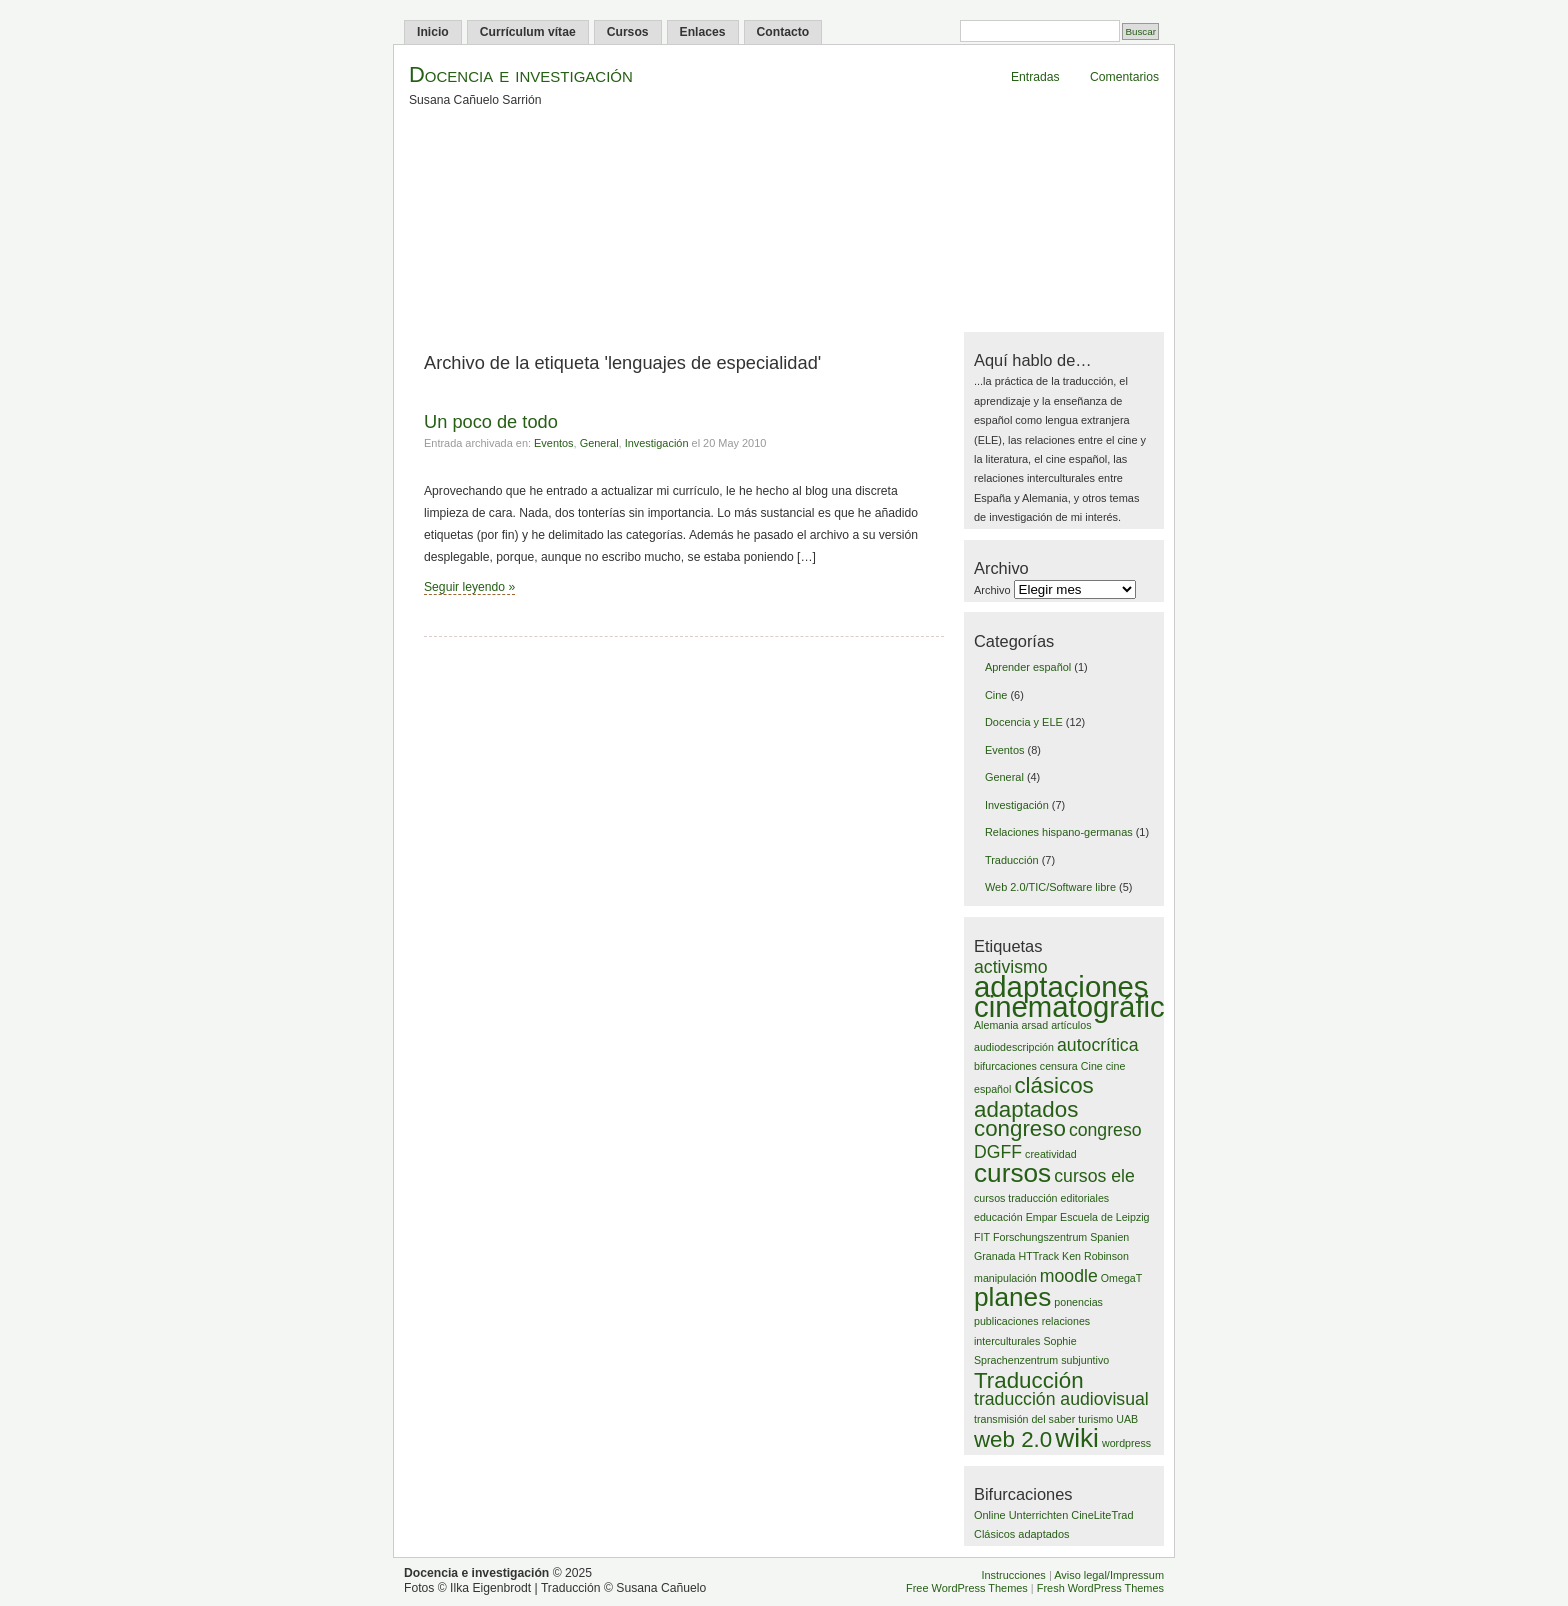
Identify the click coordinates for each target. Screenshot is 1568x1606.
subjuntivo (1085, 1360)
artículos (1071, 1025)
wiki (1077, 1438)
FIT (982, 1237)
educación (998, 1217)
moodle (1069, 1276)
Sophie (1059, 1341)
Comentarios (1124, 77)
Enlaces (703, 32)
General (599, 443)
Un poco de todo (491, 421)
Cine (996, 695)
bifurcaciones (1005, 1066)
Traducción (1012, 860)
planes (1012, 1297)
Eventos (554, 443)
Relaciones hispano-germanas (1059, 832)
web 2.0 (1013, 1439)
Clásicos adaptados (1021, 1534)
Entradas (1035, 77)
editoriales (1085, 1198)
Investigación (657, 443)
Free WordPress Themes (967, 1588)
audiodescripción (1014, 1047)
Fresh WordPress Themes (1100, 1588)
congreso (1020, 1128)
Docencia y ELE (1024, 722)
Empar (1041, 1217)
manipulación (1005, 1278)
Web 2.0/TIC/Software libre (1050, 887)
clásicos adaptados (1034, 1097)
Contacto (783, 32)
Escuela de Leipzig (1104, 1217)
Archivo (992, 590)
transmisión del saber (1024, 1419)
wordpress (1126, 1443)
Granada (994, 1256)
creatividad (1051, 1154)
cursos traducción (1016, 1198)
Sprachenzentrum (1016, 1360)
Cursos (628, 32)
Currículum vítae (528, 32)
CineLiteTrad (1102, 1515)
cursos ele (1094, 1176)
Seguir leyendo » (469, 587)
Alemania (996, 1025)
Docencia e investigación (521, 74)
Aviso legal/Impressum (1109, 1575)
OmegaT (1121, 1278)
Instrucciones (1013, 1575)
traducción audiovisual (1061, 1399)
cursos (1012, 1173)
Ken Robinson (1095, 1256)
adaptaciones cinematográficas (1085, 996)
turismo (1095, 1419)
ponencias (1078, 1302)
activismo (1011, 967)
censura (1059, 1066)
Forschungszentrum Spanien (1061, 1237)
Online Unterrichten (1021, 1515)
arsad (1034, 1025)
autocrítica (1097, 1045)
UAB (1127, 1419)
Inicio (433, 32)
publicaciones (1006, 1321)
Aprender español (1028, 667)
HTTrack (1039, 1256)
